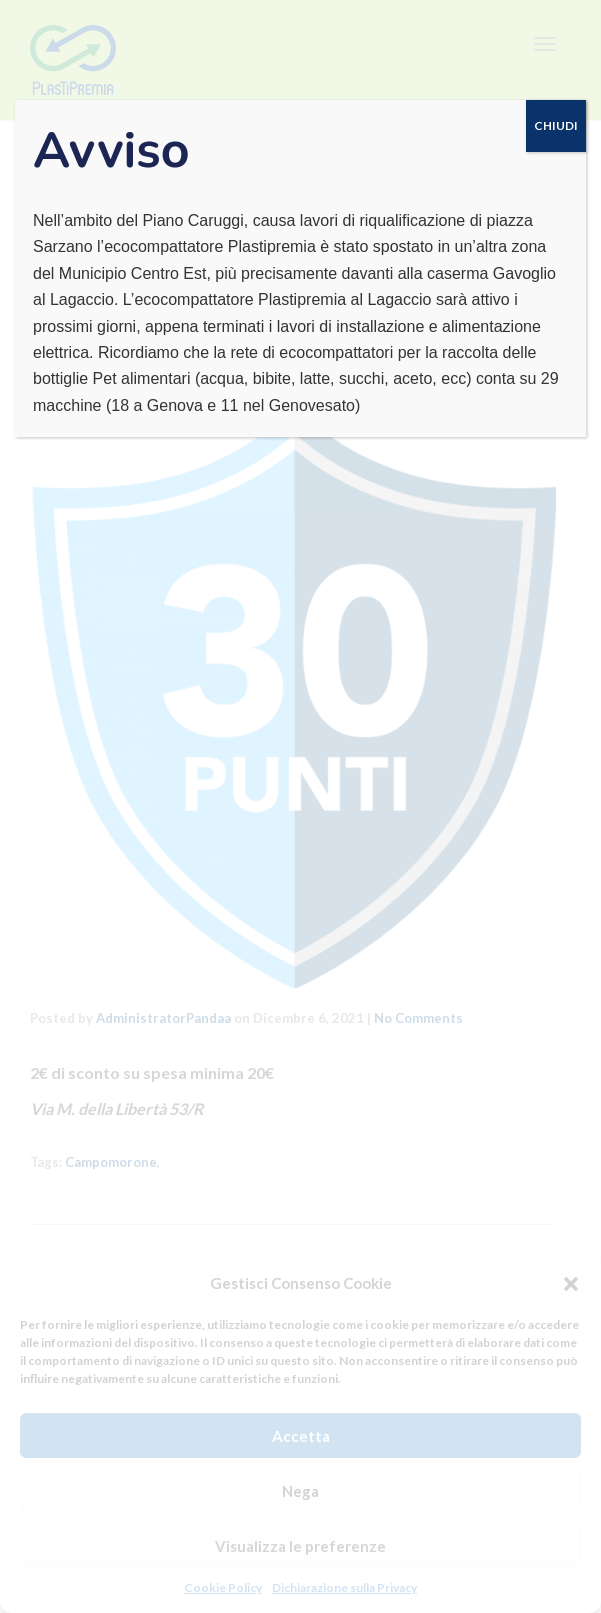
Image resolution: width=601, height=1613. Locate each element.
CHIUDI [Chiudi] (556, 125)
